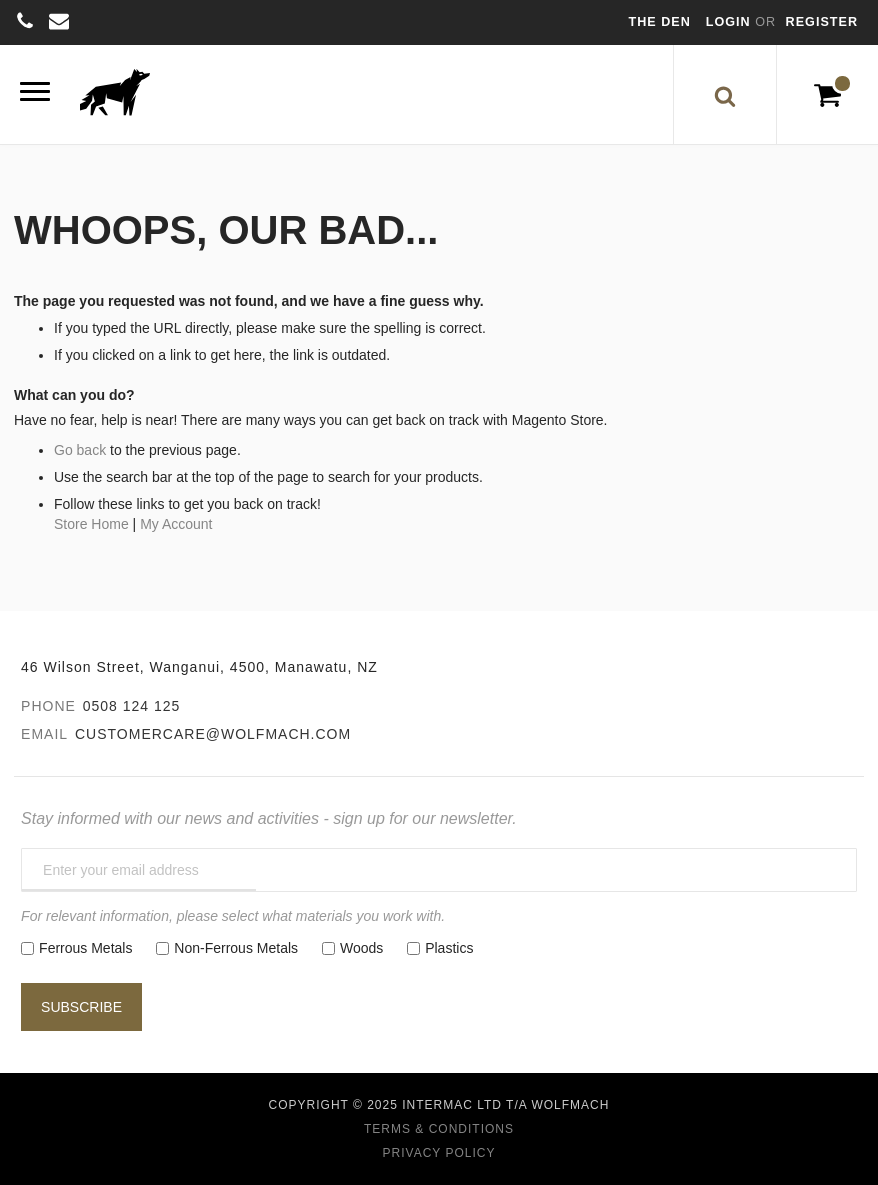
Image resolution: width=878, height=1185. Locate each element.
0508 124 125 (132, 706)
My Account (176, 524)
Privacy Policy (439, 1153)
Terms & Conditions (439, 1129)
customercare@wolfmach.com (213, 734)
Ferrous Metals (85, 948)
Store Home (91, 524)
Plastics (449, 948)
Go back (80, 450)
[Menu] (35, 94)
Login (730, 22)
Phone (48, 706)
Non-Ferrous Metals (236, 948)
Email (44, 734)
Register (822, 22)
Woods (361, 948)
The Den (660, 22)
